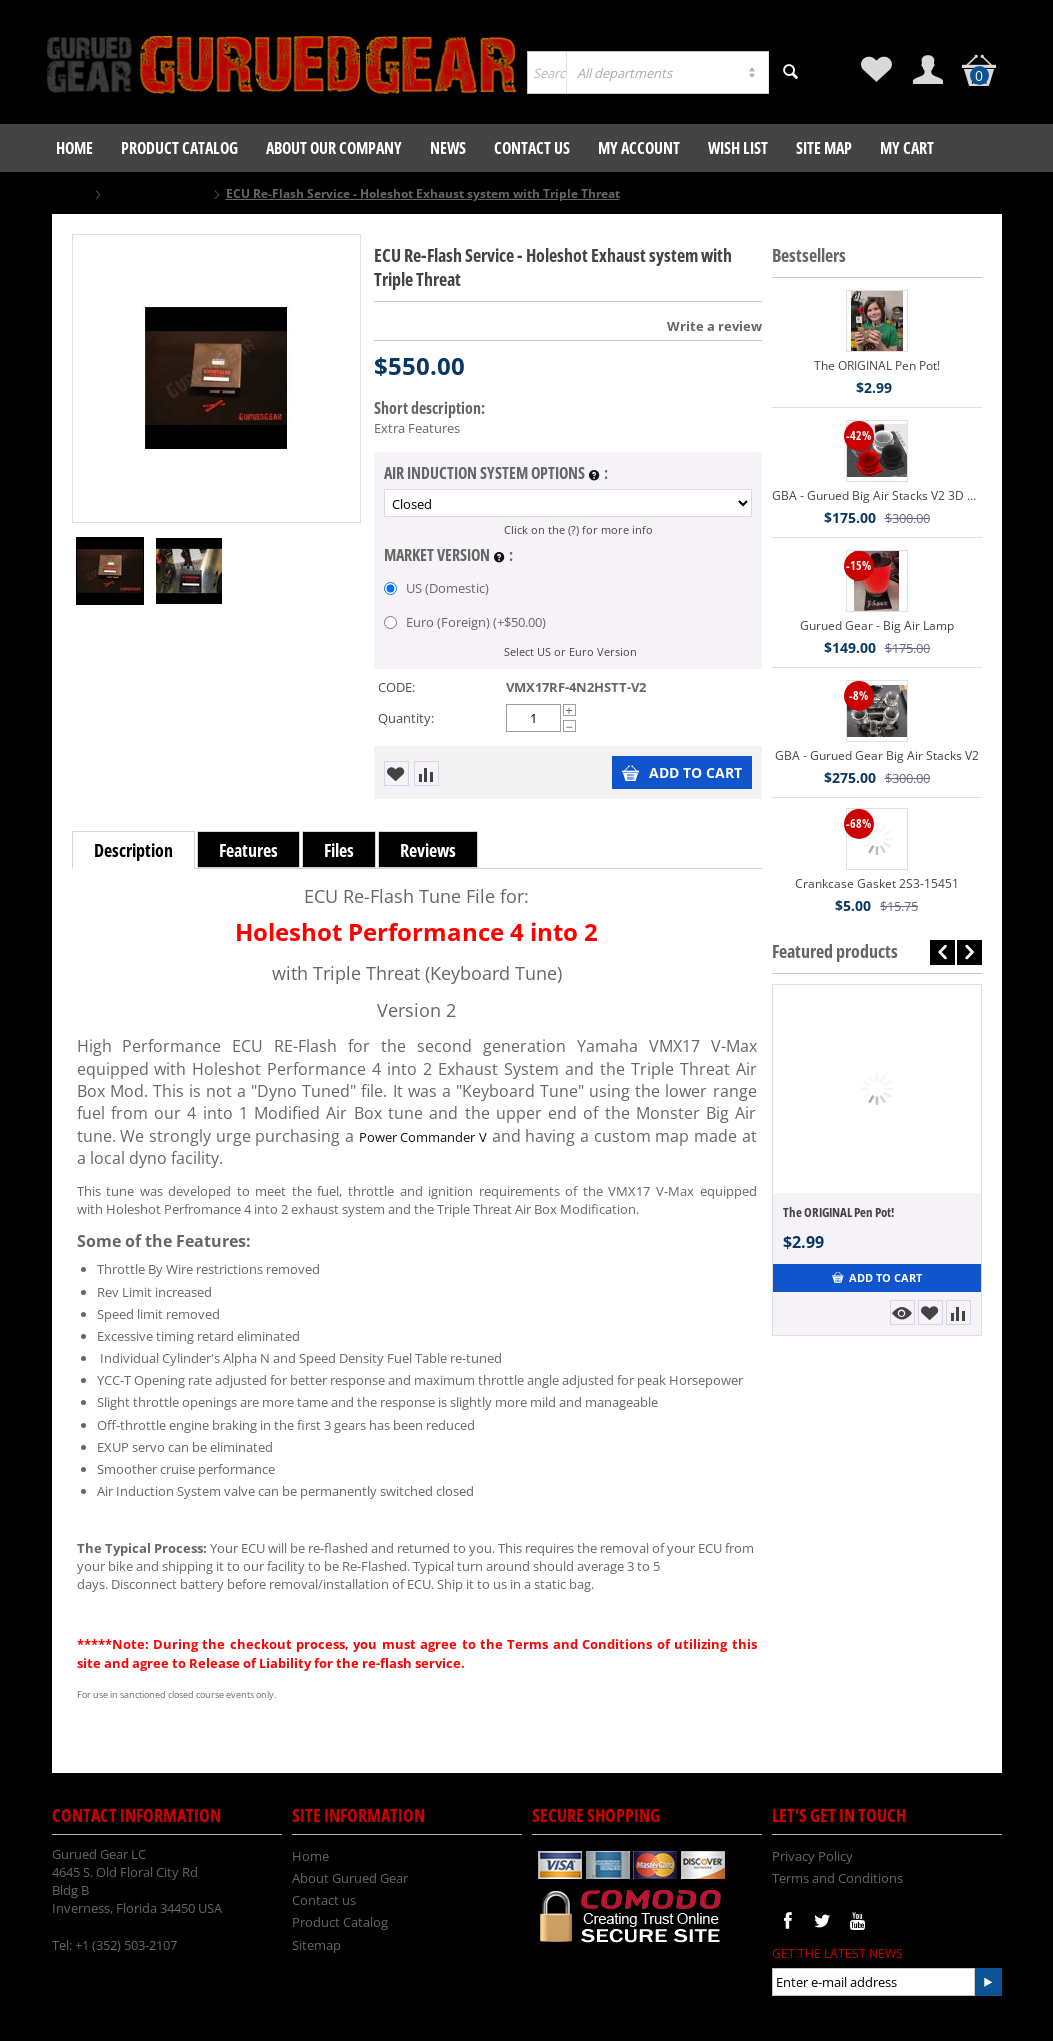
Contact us (532, 148)
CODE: (396, 687)
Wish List (738, 148)
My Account (639, 148)
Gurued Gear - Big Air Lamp (877, 625)
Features (248, 850)
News (448, 148)
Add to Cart (682, 772)
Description (133, 850)
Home (74, 148)
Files (339, 850)
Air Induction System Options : (496, 474)
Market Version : (448, 556)
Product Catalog (179, 148)
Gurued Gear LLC (157, 193)
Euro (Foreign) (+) (465, 622)
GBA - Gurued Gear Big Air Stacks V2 (877, 755)
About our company (334, 148)
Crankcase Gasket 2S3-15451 (877, 883)
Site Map (824, 148)
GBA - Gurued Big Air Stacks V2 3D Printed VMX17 (877, 495)
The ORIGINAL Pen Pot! (877, 365)
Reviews (428, 850)
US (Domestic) (438, 588)
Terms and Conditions (837, 1878)
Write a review (714, 326)
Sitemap (316, 1945)
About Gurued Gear (350, 1878)
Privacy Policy (812, 1856)
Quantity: (406, 718)
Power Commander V (423, 1137)
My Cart (907, 148)
